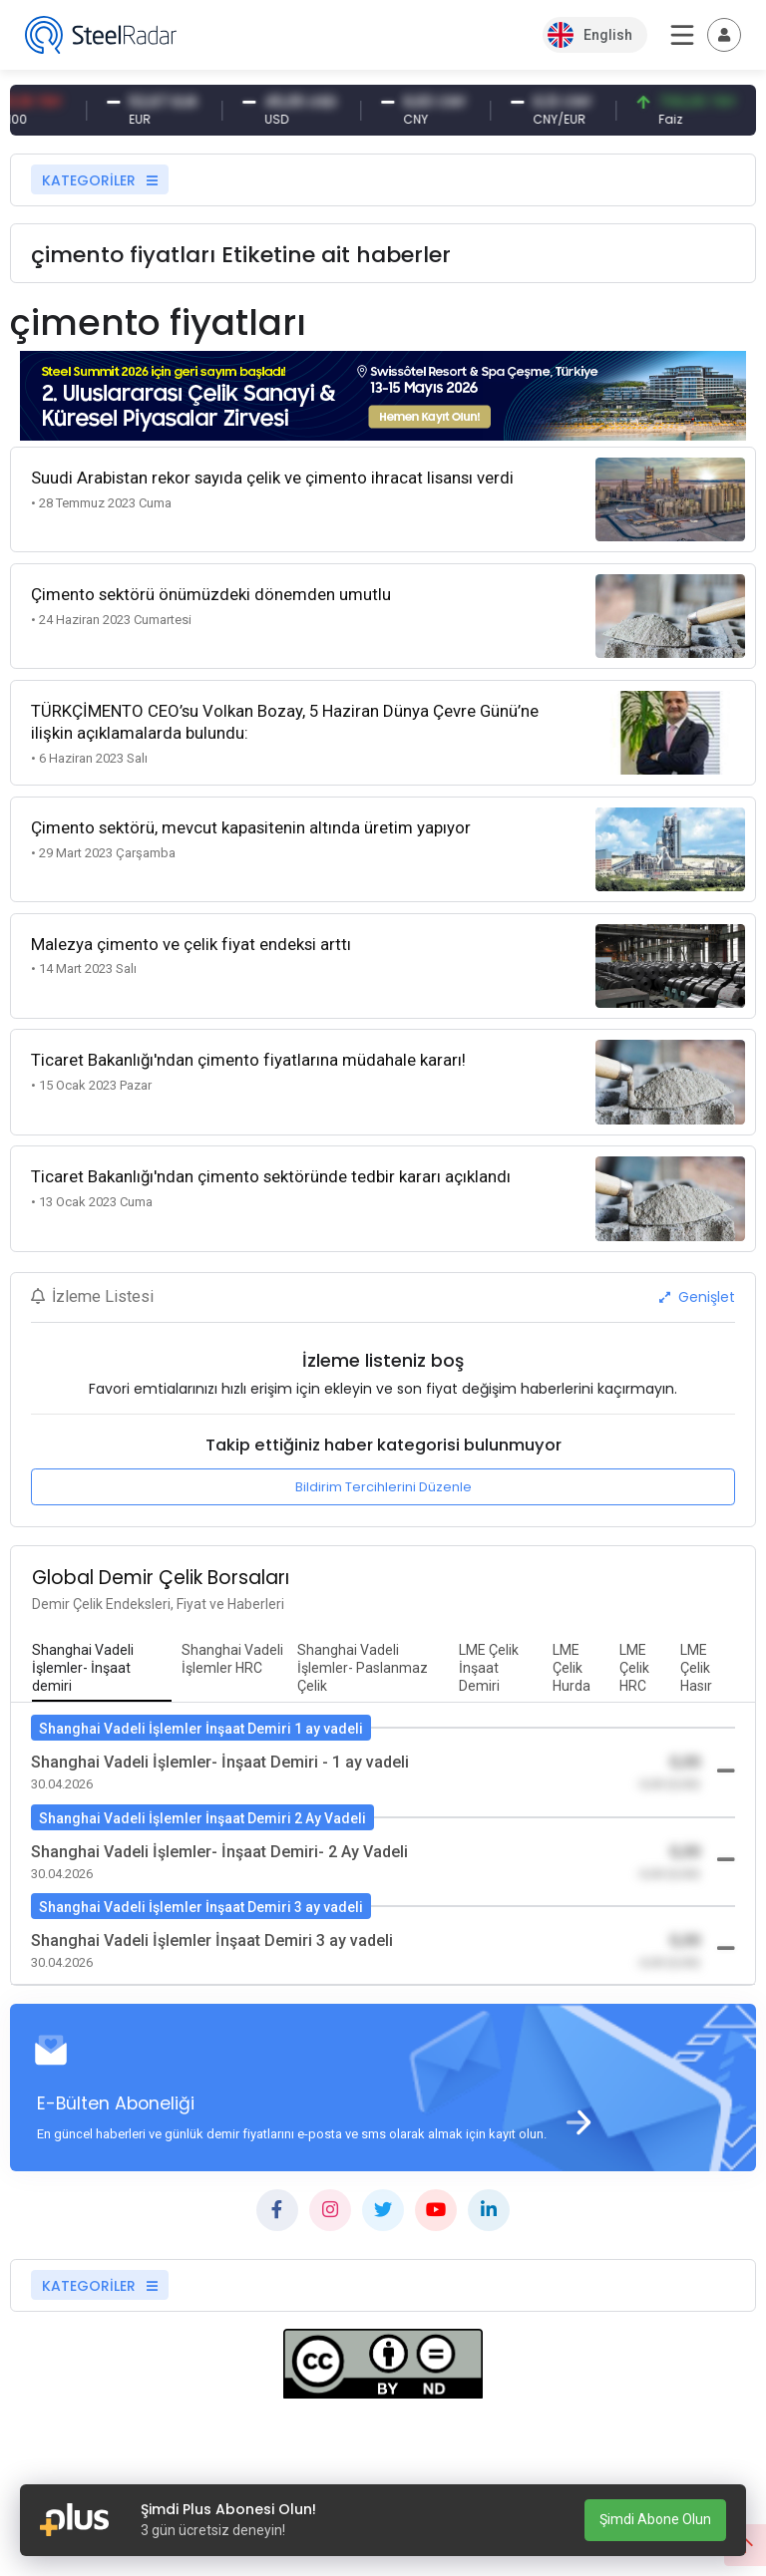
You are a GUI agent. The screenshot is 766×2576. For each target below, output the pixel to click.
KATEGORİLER (100, 180)
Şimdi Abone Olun (655, 2519)
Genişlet (697, 1297)
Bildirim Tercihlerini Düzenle (383, 1486)
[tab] (102, 1669)
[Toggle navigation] (724, 35)
